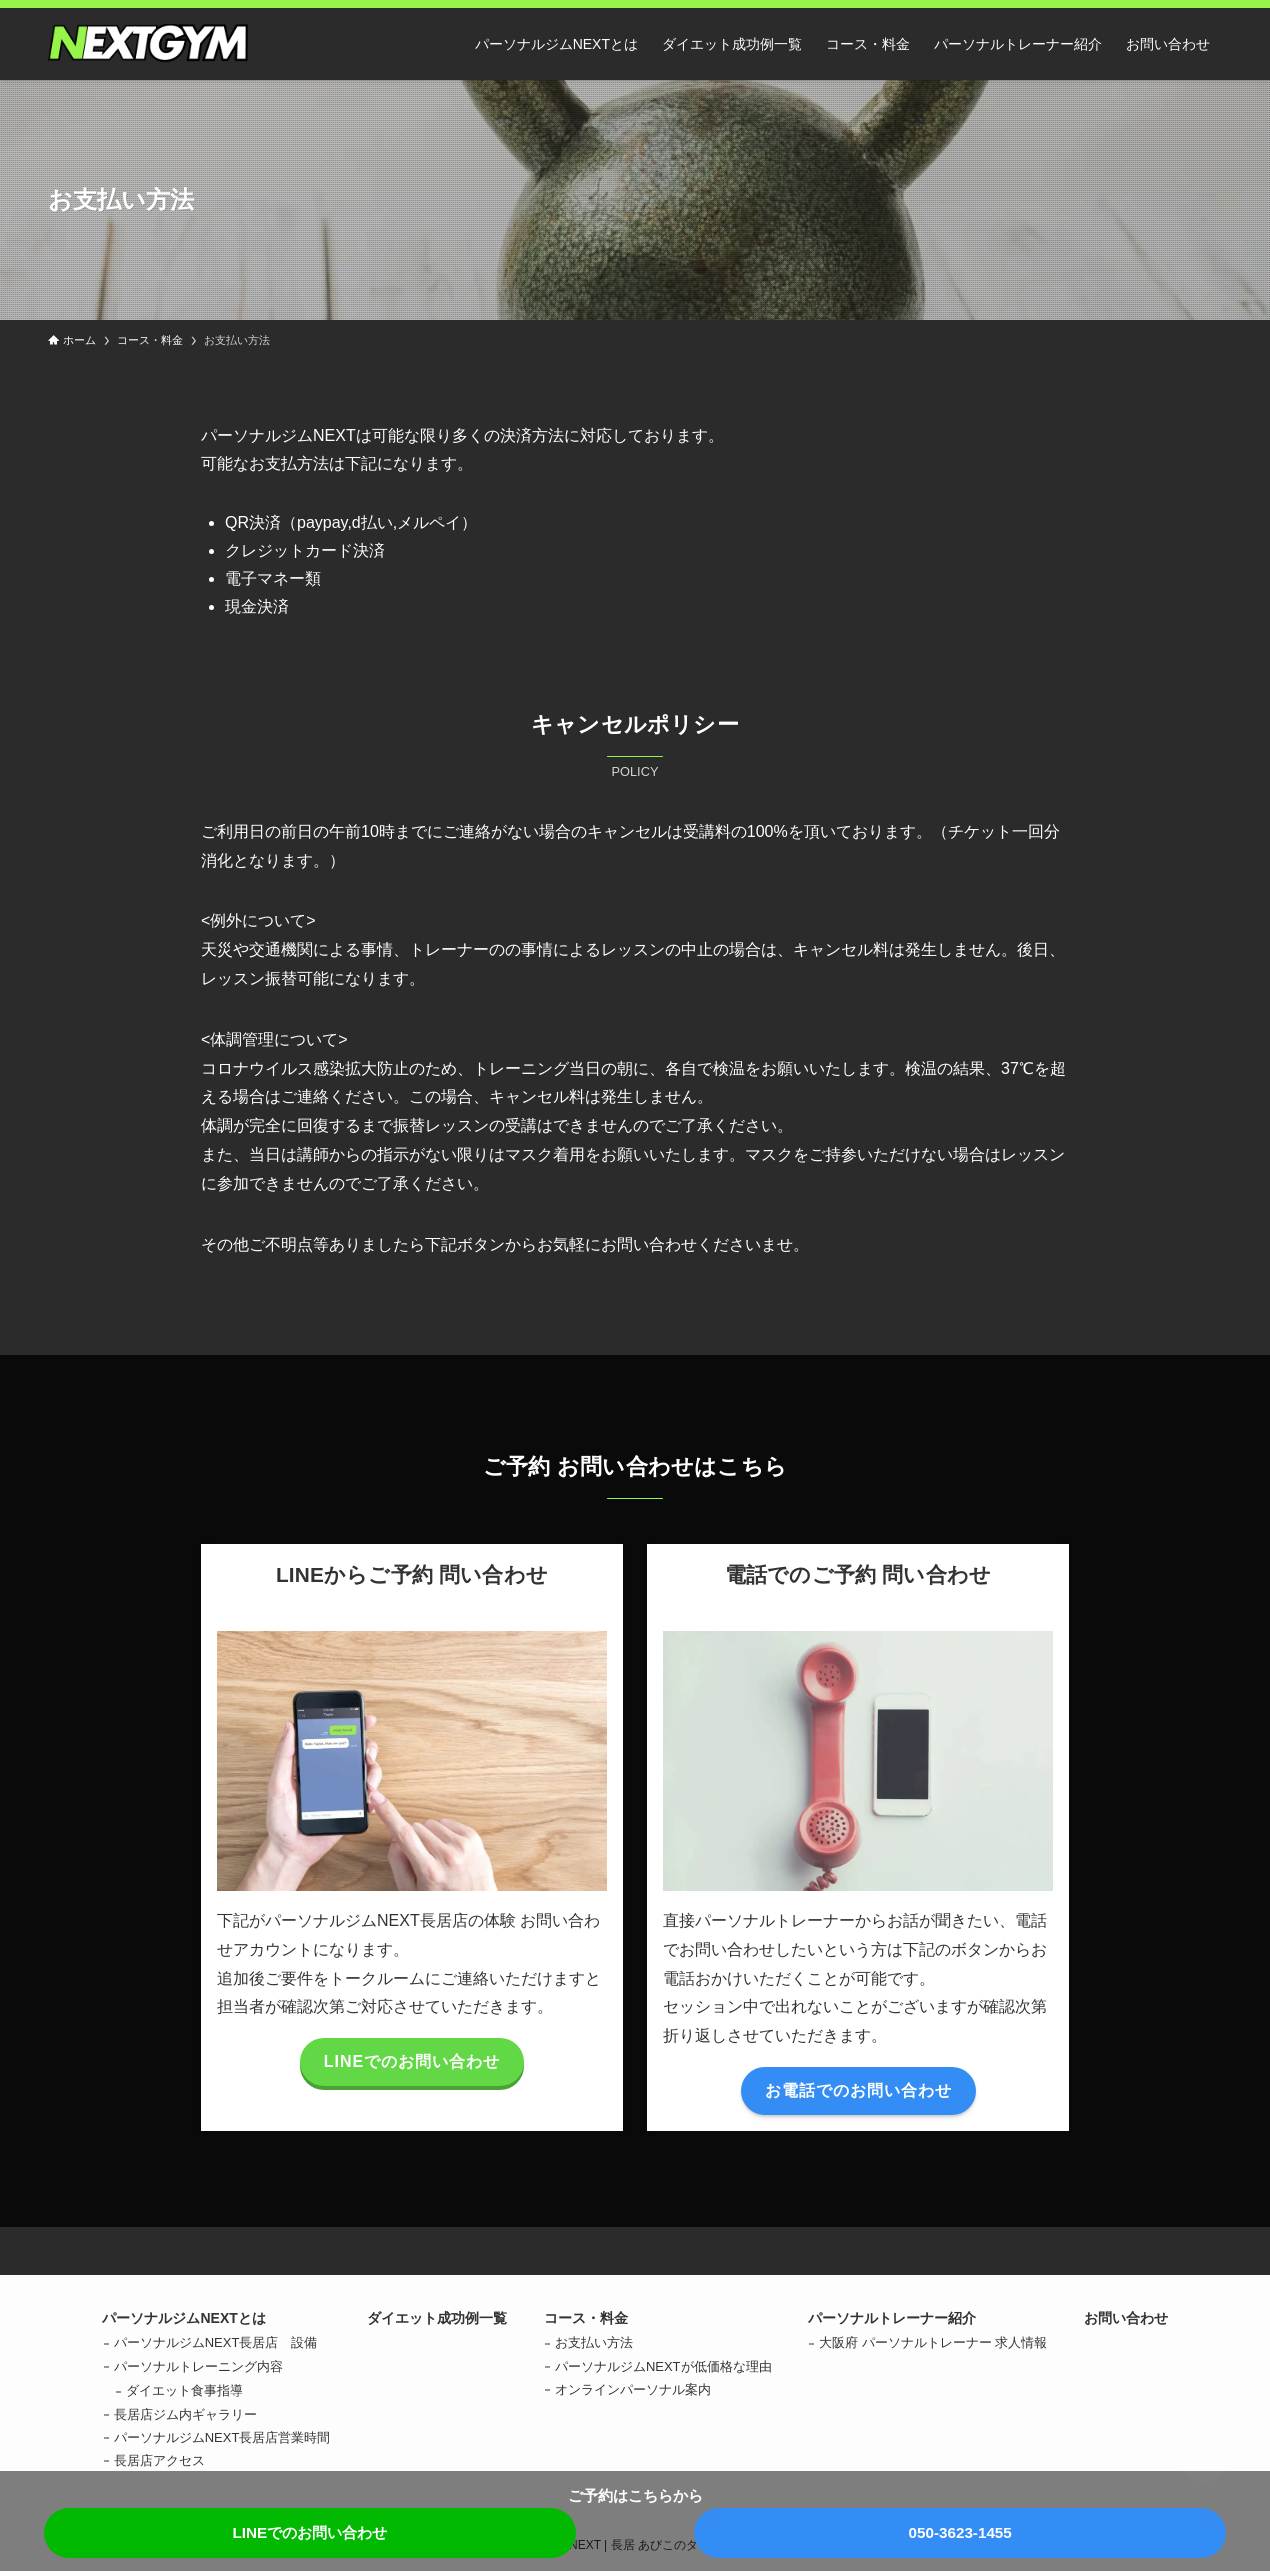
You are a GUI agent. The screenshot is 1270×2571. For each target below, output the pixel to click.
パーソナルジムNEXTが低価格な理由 (663, 2366)
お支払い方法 (594, 2342)
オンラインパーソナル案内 (633, 2389)
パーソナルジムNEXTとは (183, 2318)
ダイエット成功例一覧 (437, 2318)
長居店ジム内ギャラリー (185, 2414)
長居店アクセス (159, 2460)
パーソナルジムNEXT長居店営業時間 (222, 2437)
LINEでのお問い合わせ (309, 2532)
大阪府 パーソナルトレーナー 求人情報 (933, 2342)
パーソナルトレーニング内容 (198, 2366)
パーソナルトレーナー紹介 (892, 2318)
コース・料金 (586, 2318)
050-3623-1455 (959, 2532)
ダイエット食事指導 (184, 2390)
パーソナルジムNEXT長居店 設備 (216, 2342)
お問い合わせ (1126, 2318)
